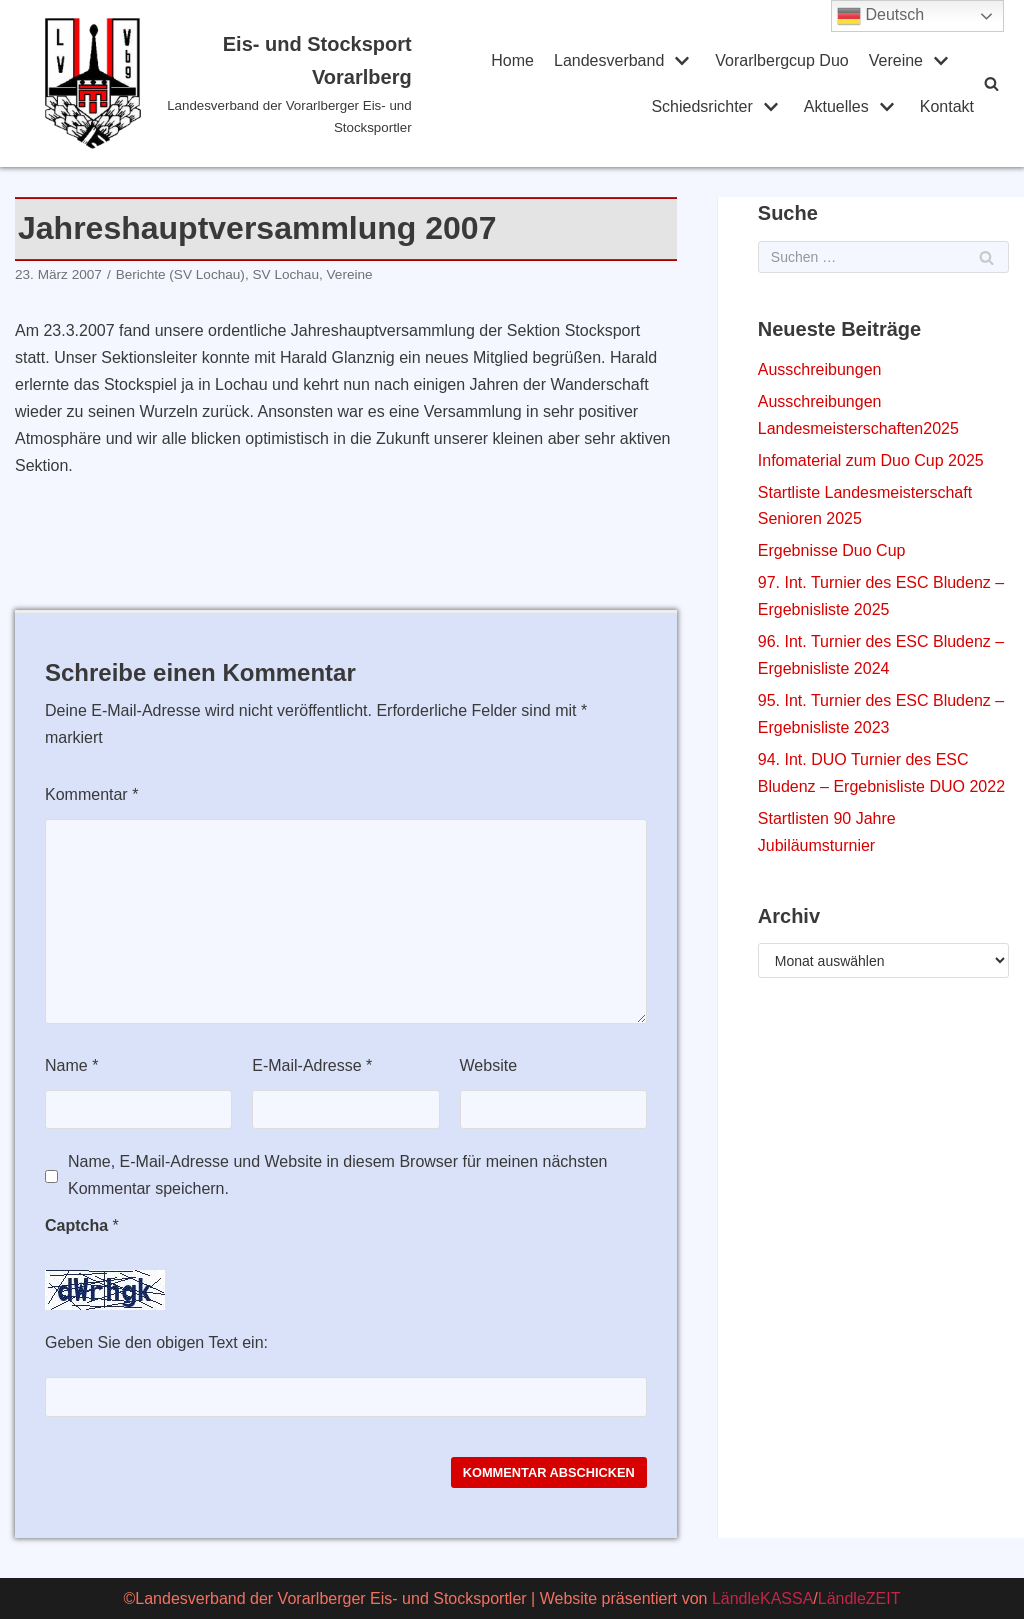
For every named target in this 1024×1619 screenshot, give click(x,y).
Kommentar (91, 794)
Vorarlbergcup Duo (781, 60)
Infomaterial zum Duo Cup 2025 (871, 460)
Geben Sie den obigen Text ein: (156, 1342)
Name (71, 1065)
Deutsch (880, 16)
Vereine (350, 274)
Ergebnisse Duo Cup (832, 550)
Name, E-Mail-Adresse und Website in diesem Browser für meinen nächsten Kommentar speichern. (338, 1175)
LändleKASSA (762, 1598)
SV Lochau (285, 274)
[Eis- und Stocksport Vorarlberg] (228, 83)
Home (512, 60)
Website (489, 1065)
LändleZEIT (859, 1598)
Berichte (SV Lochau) (180, 274)
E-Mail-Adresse (312, 1065)
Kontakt (947, 106)
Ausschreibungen (820, 369)
